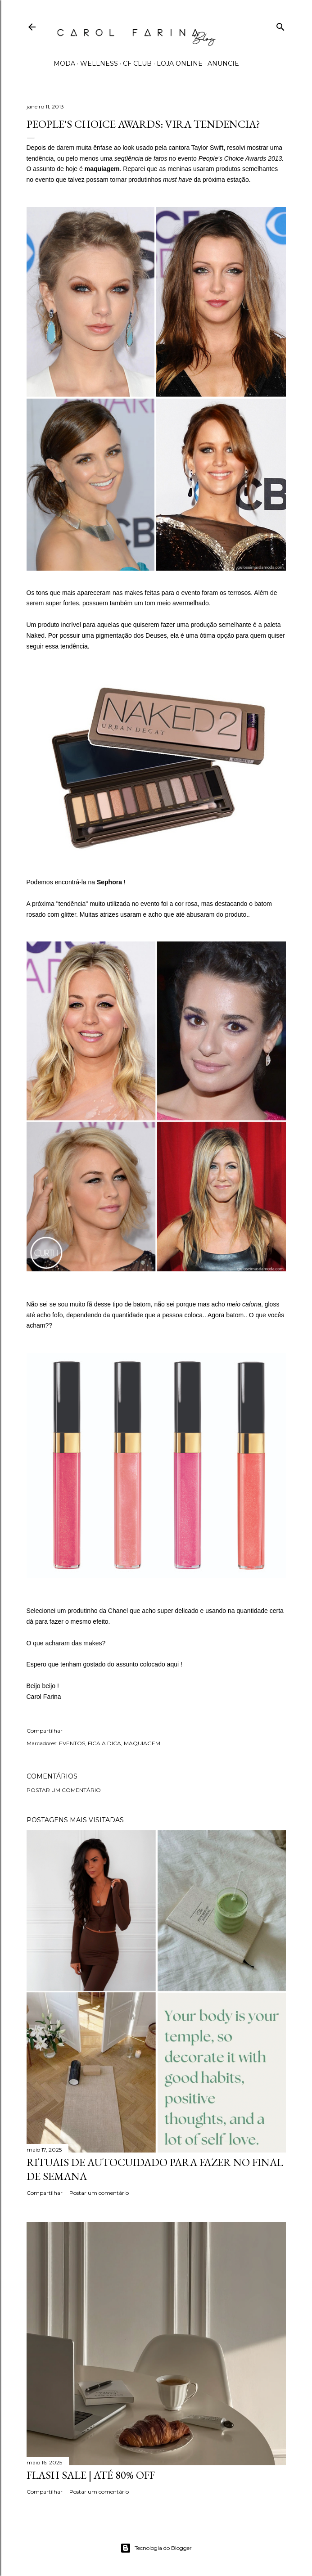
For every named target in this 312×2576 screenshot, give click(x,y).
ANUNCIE (223, 63)
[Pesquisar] (280, 25)
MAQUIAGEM (142, 1743)
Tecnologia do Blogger (156, 2548)
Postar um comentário (64, 1790)
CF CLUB (137, 63)
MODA (64, 63)
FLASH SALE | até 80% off (91, 2475)
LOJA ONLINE (180, 63)
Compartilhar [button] (45, 1730)
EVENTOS (72, 1743)
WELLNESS (99, 63)
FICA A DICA (104, 1743)
